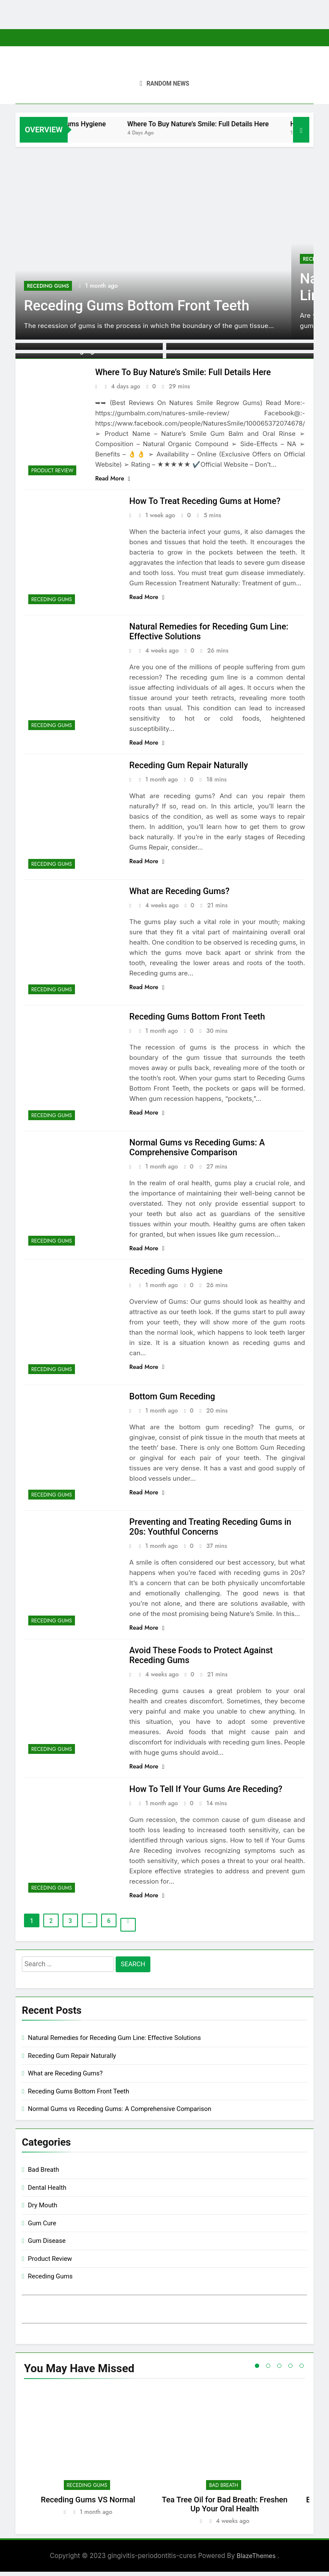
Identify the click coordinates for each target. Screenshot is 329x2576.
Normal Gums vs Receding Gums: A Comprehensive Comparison (197, 1149)
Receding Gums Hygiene (93, 124)
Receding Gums (48, 286)
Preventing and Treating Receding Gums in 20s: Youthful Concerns (210, 1529)
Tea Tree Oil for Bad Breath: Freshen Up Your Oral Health (225, 2508)
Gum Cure (42, 2227)
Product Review (52, 470)
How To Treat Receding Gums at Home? (205, 502)
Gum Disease (47, 2245)
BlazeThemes (257, 2560)
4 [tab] (290, 2370)
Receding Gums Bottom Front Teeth (138, 305)
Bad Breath (43, 2174)
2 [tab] (268, 2370)
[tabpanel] (88, 2460)
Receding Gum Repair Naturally (188, 767)
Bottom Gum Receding (172, 1399)
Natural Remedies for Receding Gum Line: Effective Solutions (114, 2042)
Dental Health (47, 2192)
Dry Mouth (42, 2209)
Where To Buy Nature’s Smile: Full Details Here (222, 124)
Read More (112, 478)
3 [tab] (279, 2370)
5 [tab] (301, 2370)
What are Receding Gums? (179, 893)
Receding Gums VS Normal (88, 2503)
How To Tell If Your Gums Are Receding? (206, 1793)
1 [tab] (257, 2370)
